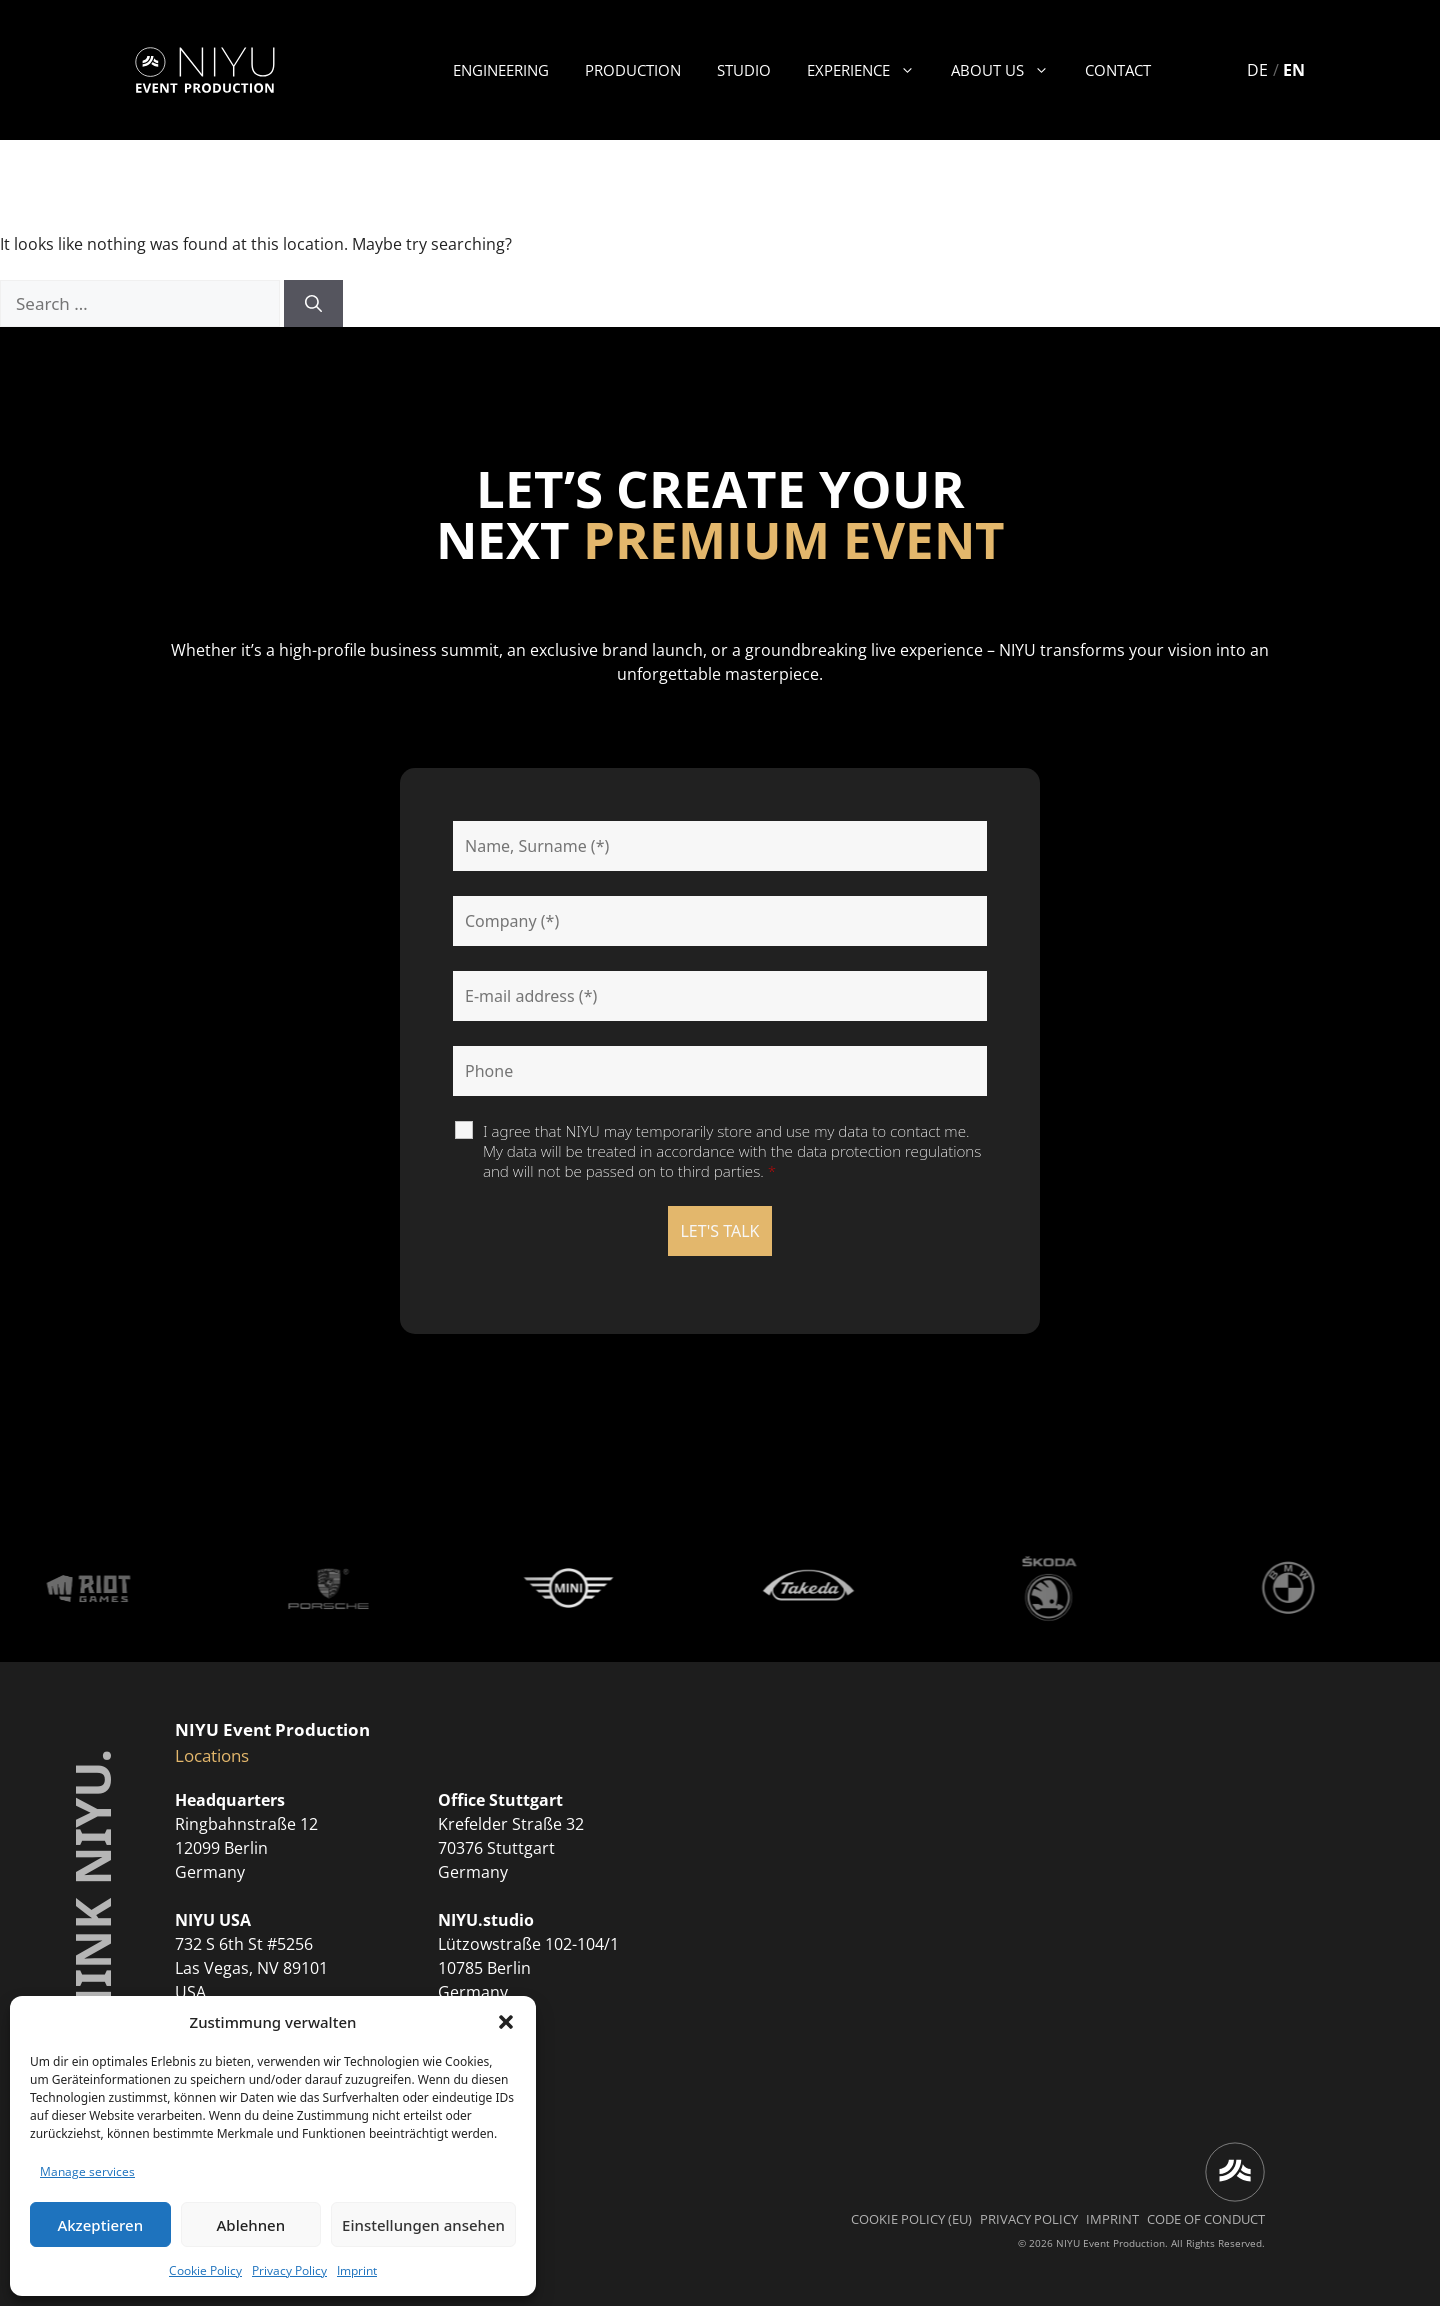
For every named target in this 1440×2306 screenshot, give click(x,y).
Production (633, 70)
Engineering (501, 70)
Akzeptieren (100, 2225)
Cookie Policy (205, 2270)
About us (1009, 70)
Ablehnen (251, 2225)
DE (1257, 70)
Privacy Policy (289, 2270)
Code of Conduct (1206, 2219)
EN (1294, 70)
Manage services (87, 2171)
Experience (870, 70)
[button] (506, 2022)
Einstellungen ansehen (423, 2225)
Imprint (357, 2270)
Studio (744, 70)
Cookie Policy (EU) (911, 2219)
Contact (1118, 70)
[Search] (313, 304)
